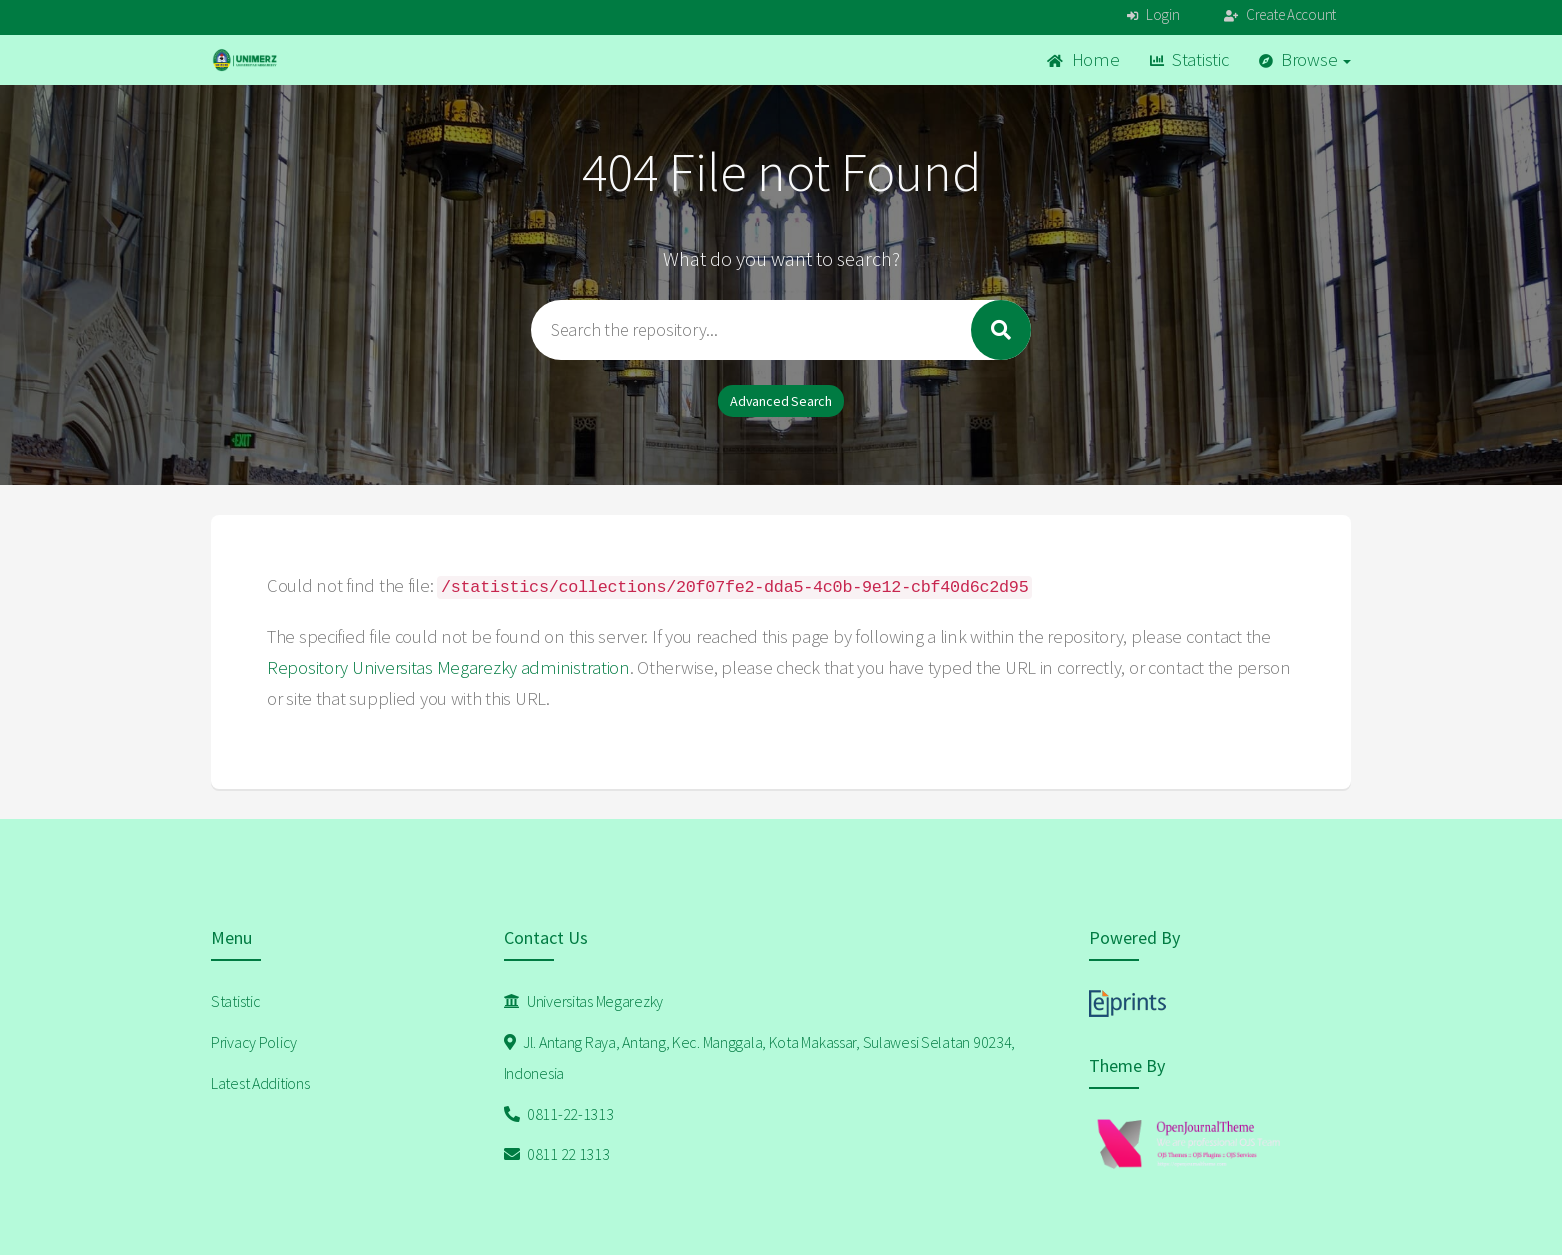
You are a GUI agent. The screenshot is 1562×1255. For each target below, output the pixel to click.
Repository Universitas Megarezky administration (448, 667)
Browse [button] (1305, 59)
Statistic (1189, 59)
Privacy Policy (254, 1042)
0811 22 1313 (557, 1154)
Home (1083, 59)
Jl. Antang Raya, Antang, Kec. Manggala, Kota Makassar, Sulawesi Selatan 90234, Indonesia (760, 1057)
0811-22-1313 (559, 1114)
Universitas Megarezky (584, 1001)
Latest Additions (260, 1083)
